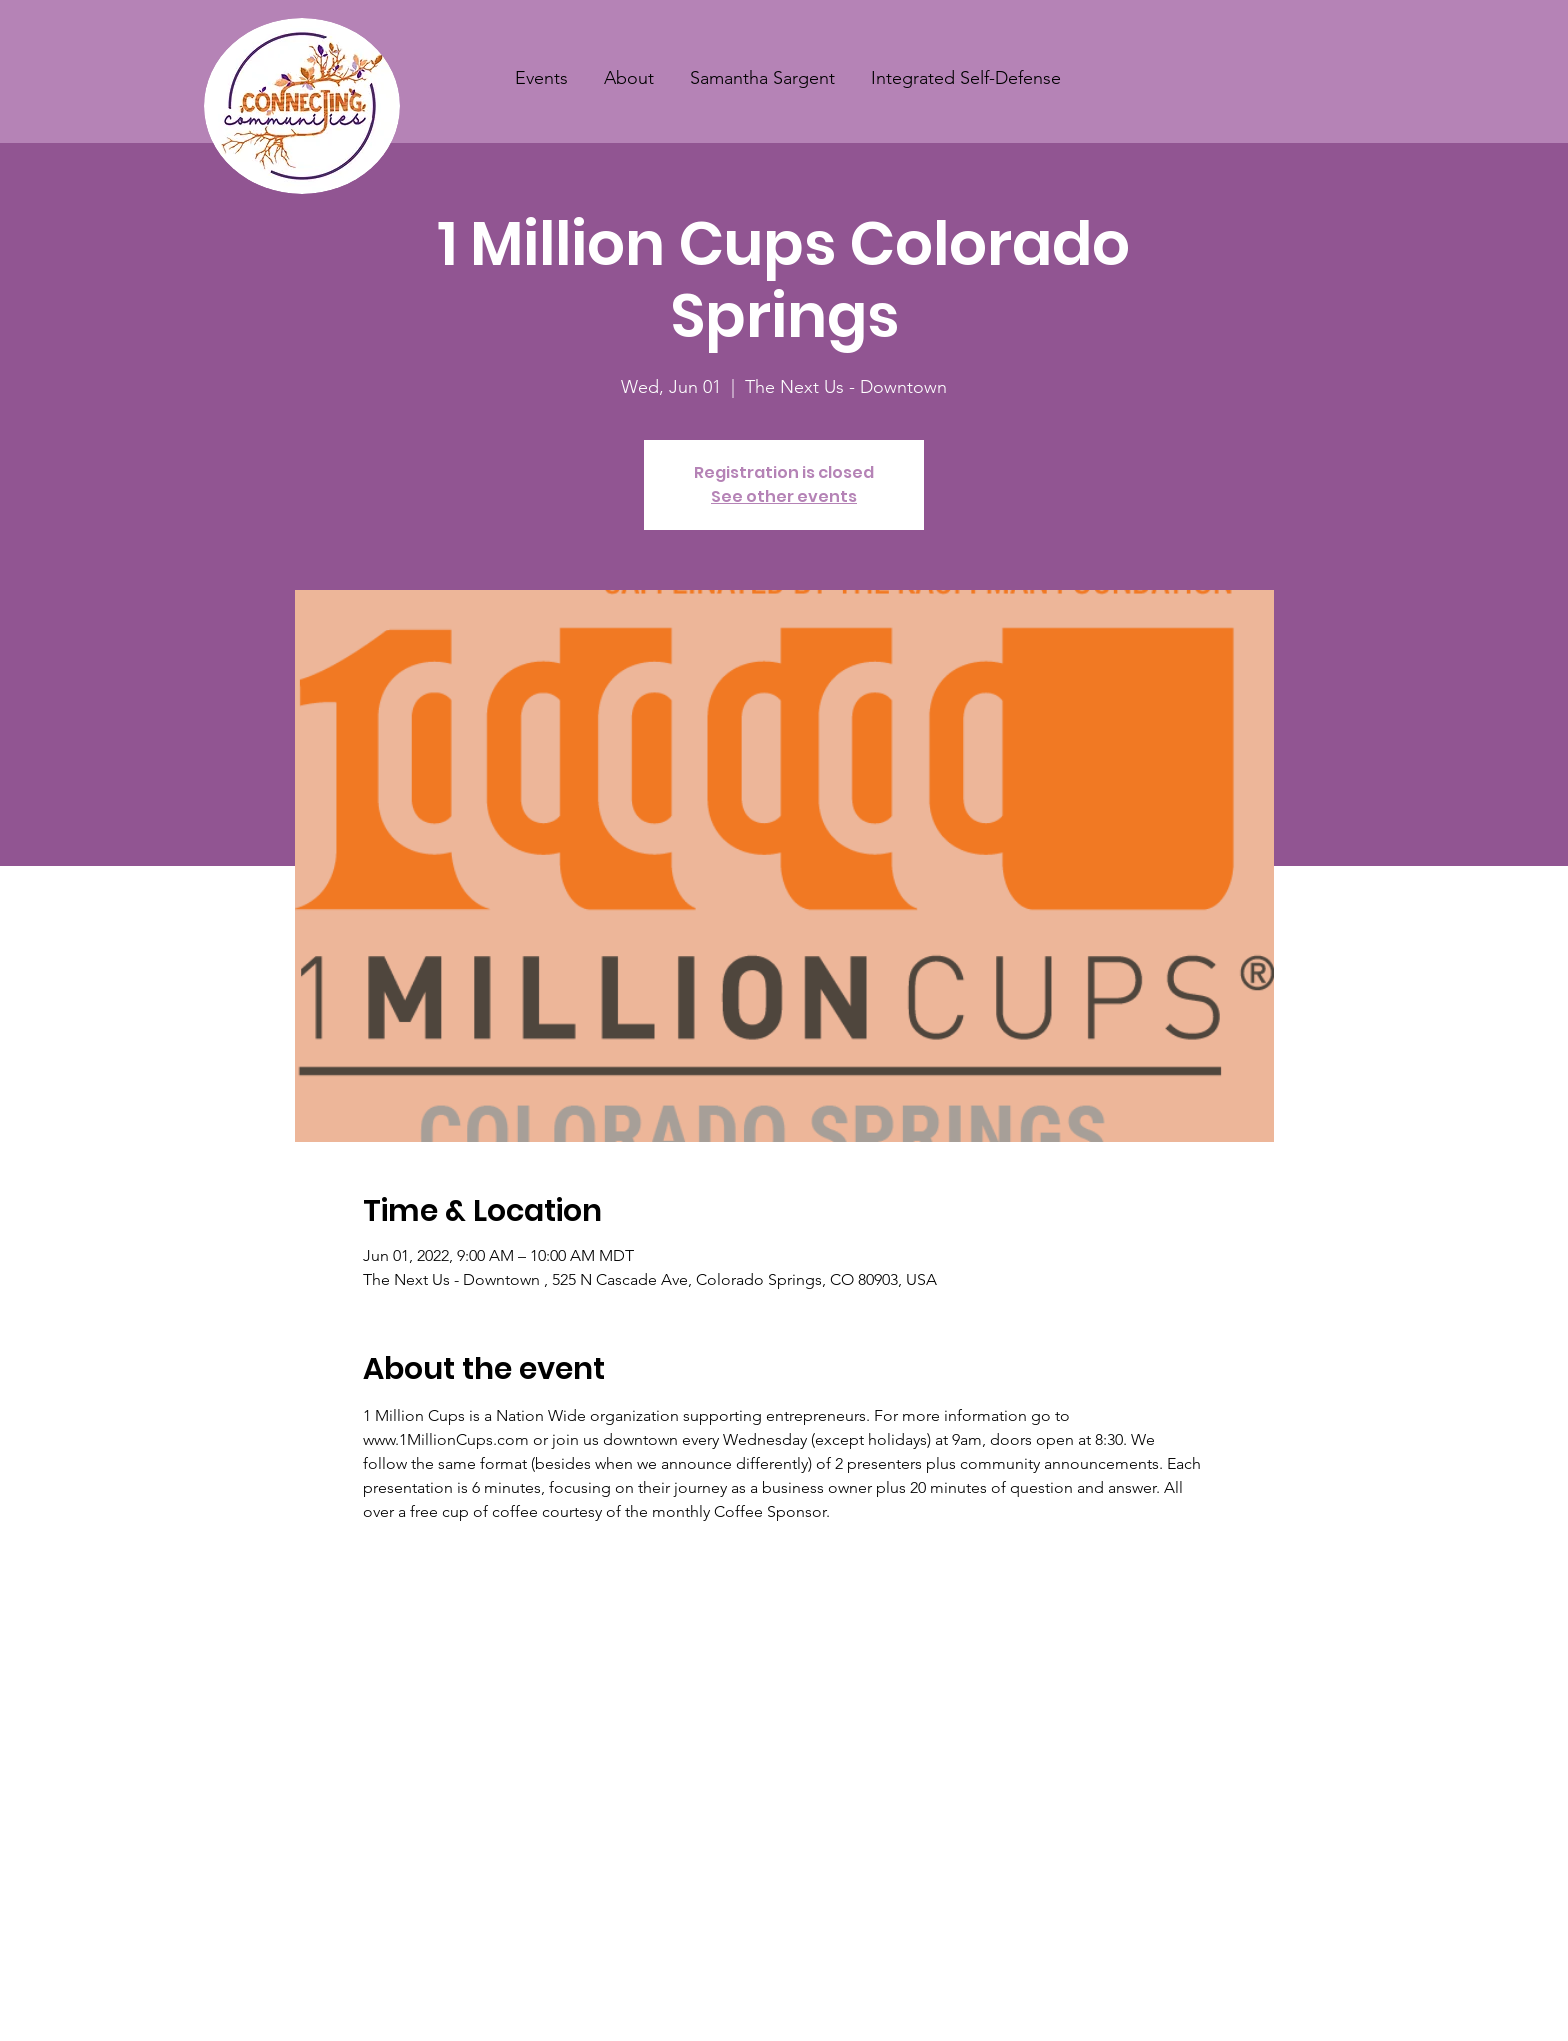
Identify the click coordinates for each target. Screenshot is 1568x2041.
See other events (784, 496)
